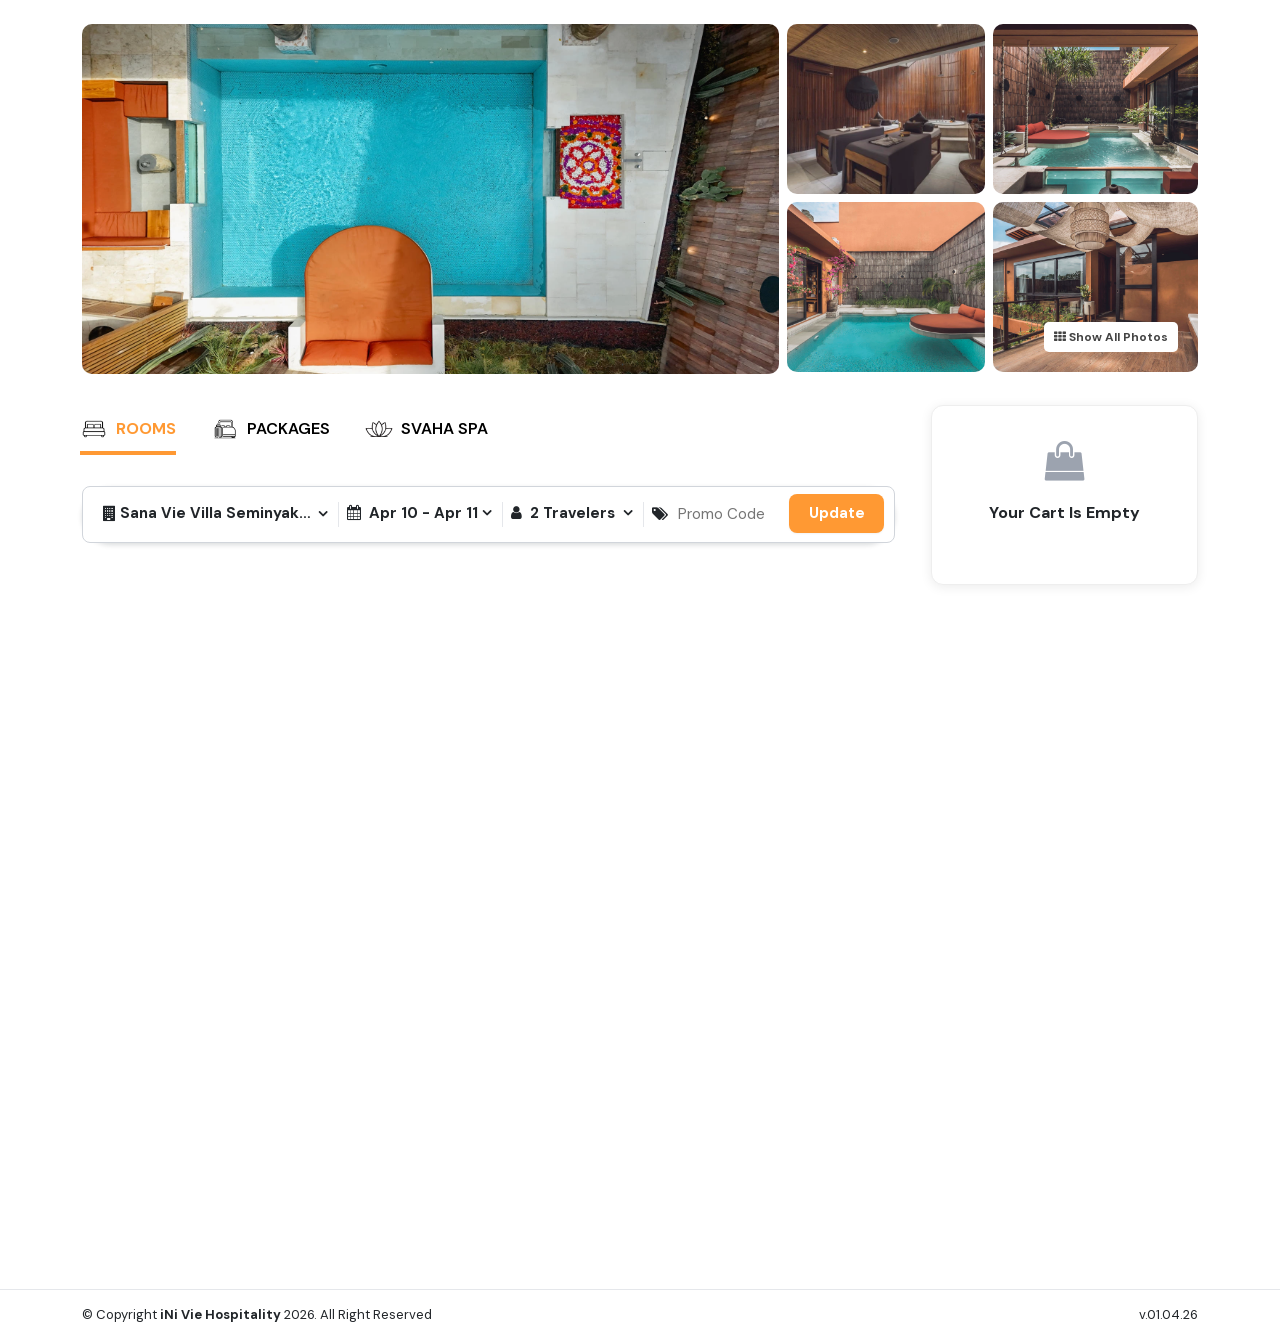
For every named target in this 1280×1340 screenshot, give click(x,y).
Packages (270, 429)
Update (837, 513)
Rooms (128, 429)
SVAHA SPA (426, 429)
